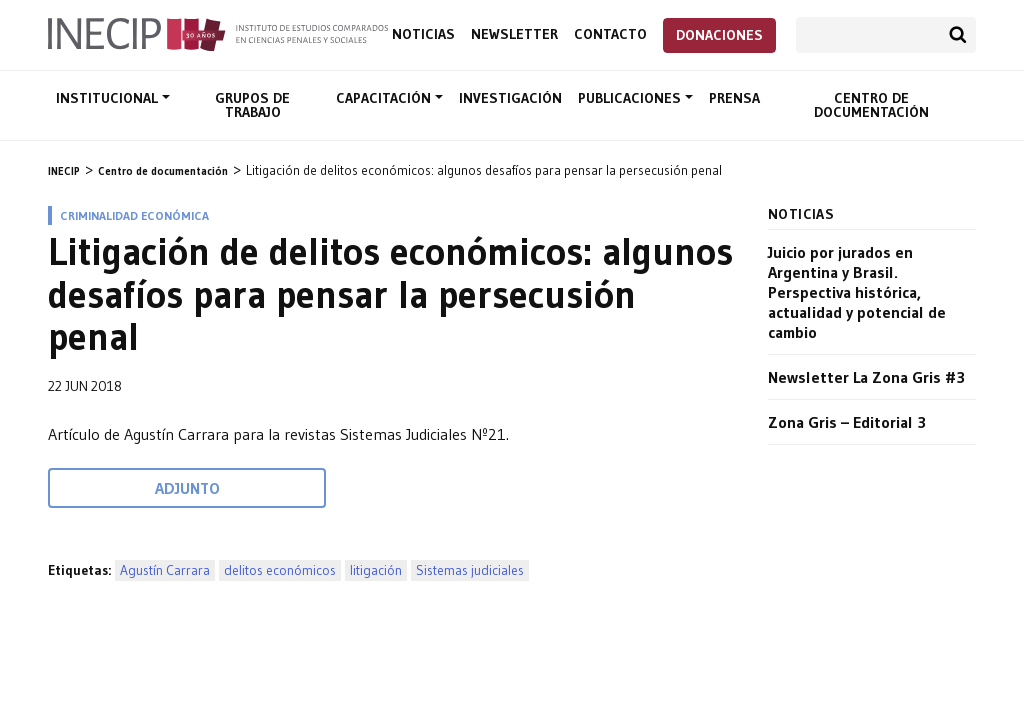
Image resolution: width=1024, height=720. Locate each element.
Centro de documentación (871, 105)
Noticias (423, 34)
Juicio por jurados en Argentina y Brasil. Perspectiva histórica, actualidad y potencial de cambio (857, 292)
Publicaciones (631, 98)
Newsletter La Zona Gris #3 (866, 377)
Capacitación (385, 98)
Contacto (610, 34)
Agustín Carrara (165, 570)
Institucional (109, 98)
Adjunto (187, 488)
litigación (376, 570)
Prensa (734, 98)
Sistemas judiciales (470, 570)
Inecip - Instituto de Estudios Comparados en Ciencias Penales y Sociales (218, 33)
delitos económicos (280, 570)
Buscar (958, 35)
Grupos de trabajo (252, 105)
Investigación (510, 98)
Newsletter (514, 34)
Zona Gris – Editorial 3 (847, 422)
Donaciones (719, 35)
